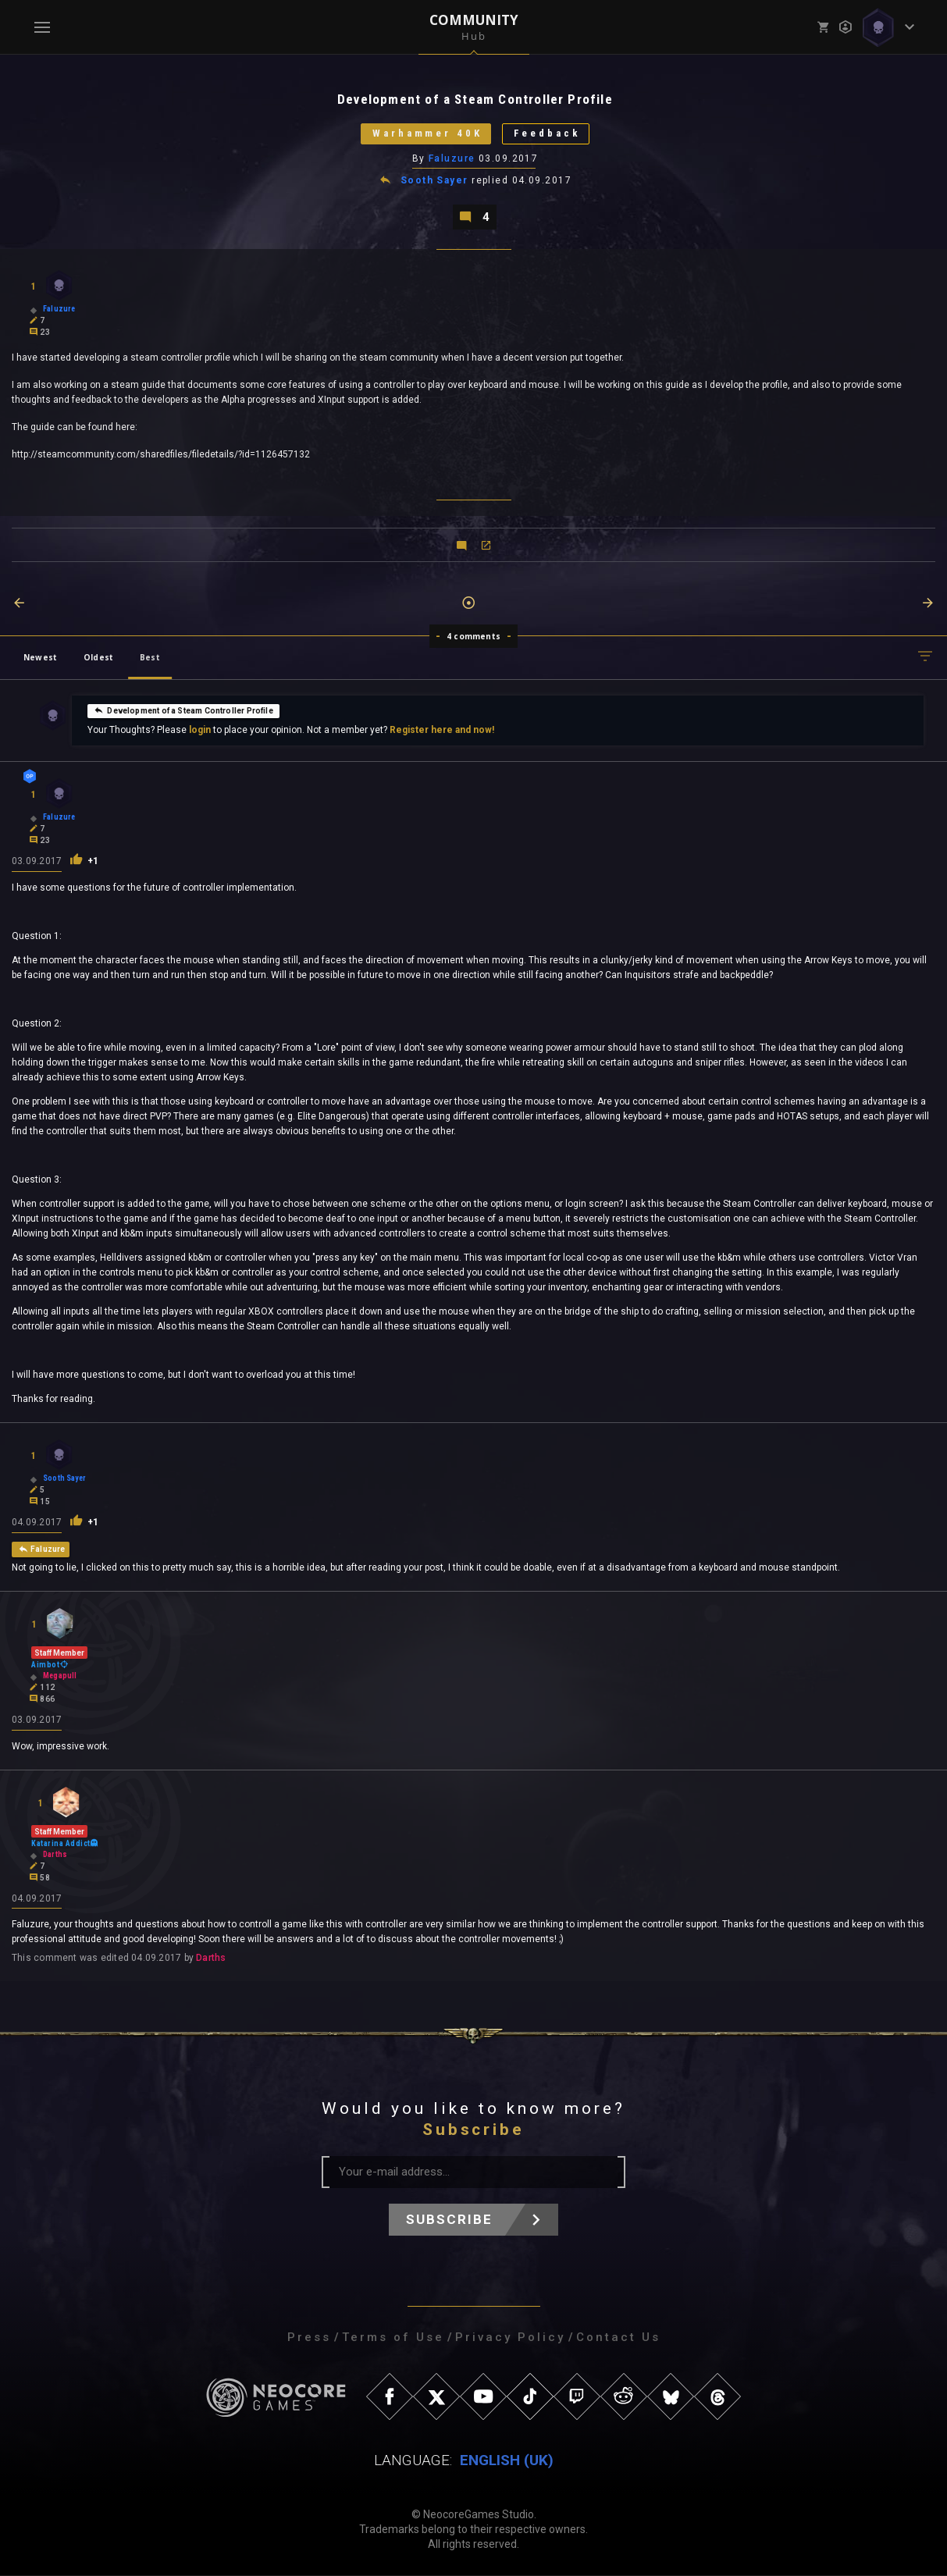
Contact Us (618, 2338)
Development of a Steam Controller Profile (183, 710)
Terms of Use (393, 2338)
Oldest (98, 657)
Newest (40, 657)
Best (150, 657)
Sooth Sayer (434, 181)
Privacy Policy (510, 2338)
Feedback (548, 134)
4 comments (473, 636)
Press (309, 2338)
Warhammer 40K (427, 134)
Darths (211, 1958)
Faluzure (452, 158)
